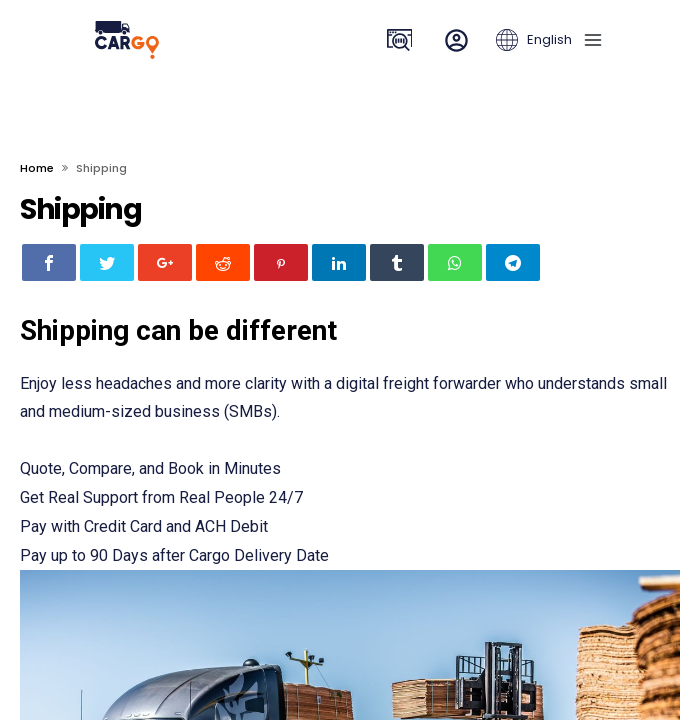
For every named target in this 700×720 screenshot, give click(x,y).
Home (37, 168)
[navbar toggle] (588, 40)
